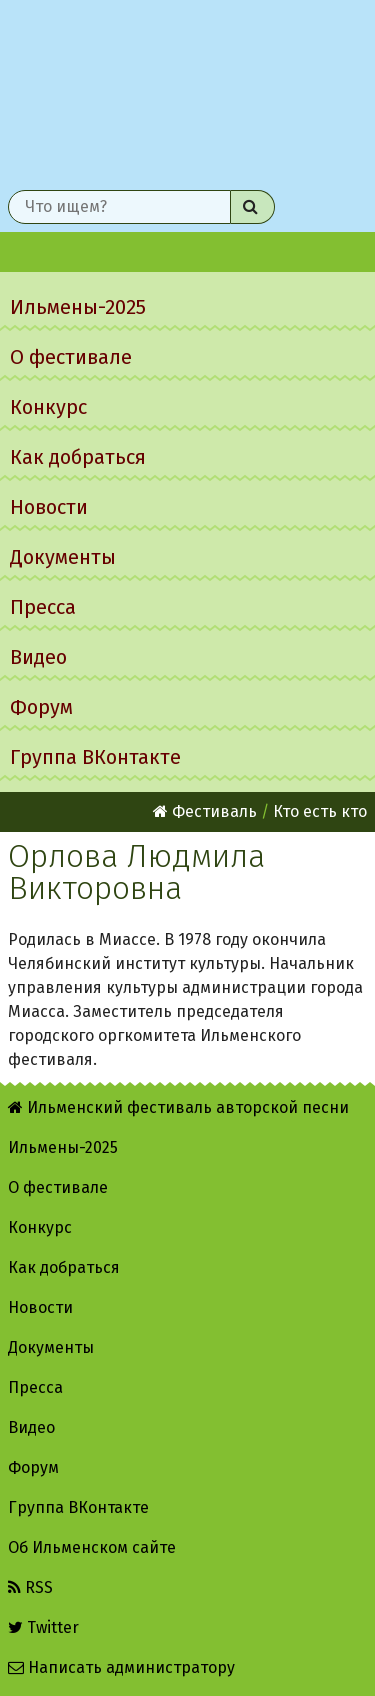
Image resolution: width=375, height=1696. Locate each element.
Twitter (43, 1627)
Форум (41, 707)
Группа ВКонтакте (95, 757)
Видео (38, 657)
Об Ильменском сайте (92, 1547)
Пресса (43, 607)
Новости (49, 507)
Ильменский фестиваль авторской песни (187, 91)
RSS (30, 1587)
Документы (63, 557)
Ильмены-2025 (78, 307)
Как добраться (78, 457)
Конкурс (48, 407)
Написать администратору (121, 1667)
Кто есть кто (320, 811)
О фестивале (71, 357)
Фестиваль (205, 811)
